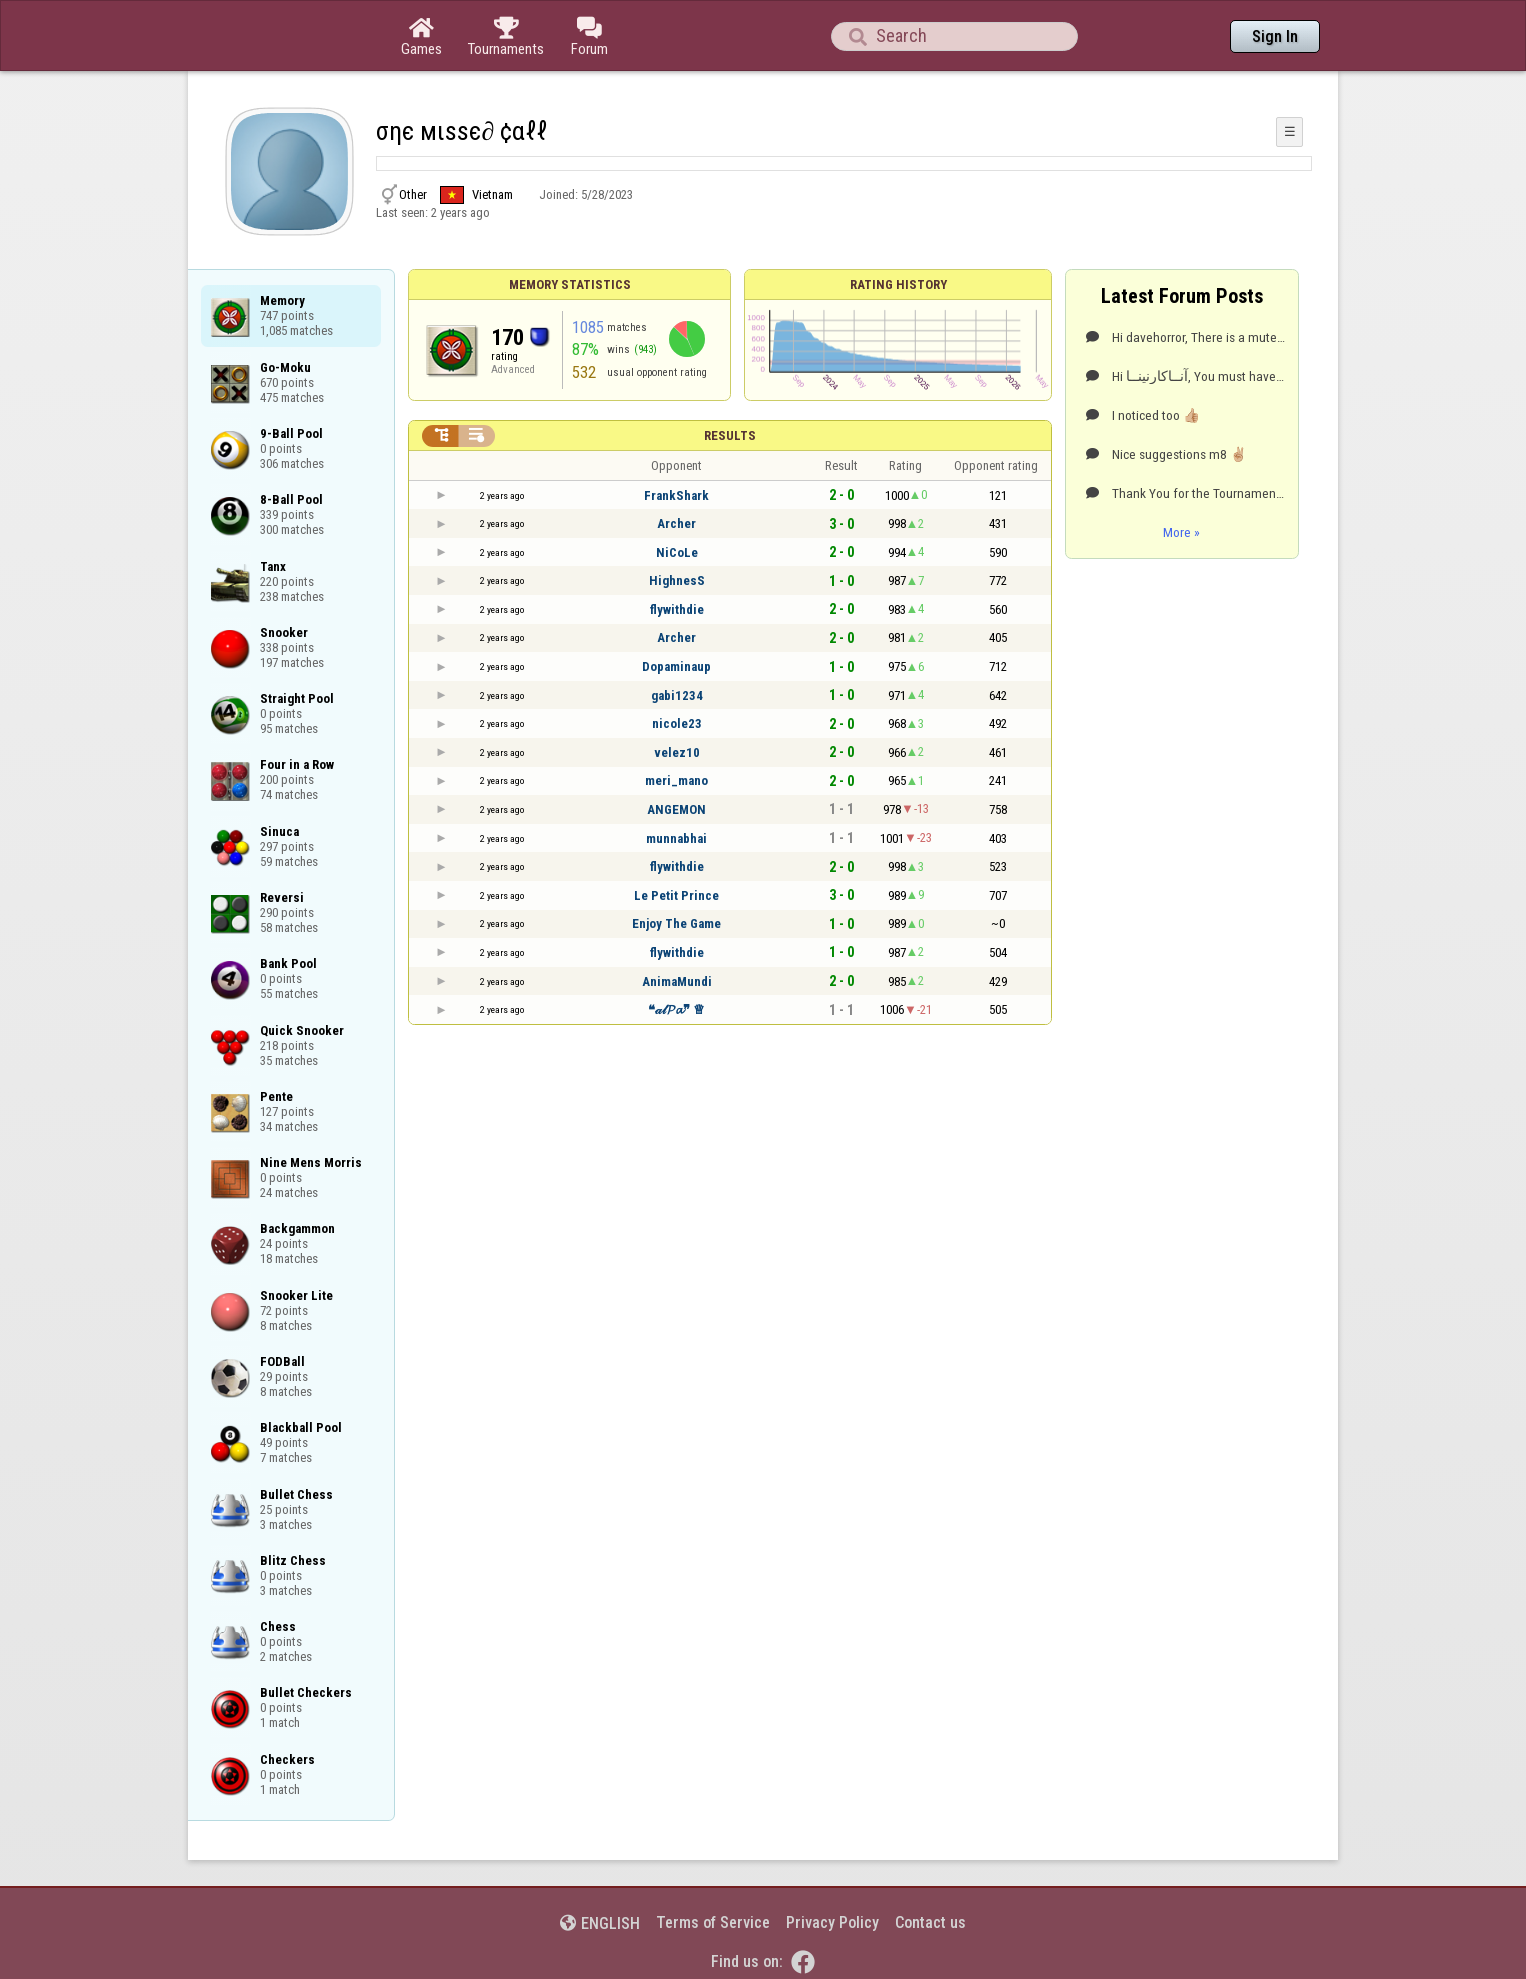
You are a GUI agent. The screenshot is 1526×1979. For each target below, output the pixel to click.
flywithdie (677, 609)
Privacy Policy (832, 1922)
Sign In (1275, 36)
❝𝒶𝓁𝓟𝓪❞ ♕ (676, 1009)
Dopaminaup (676, 666)
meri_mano (676, 780)
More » (1181, 532)
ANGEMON (676, 809)
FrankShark (676, 495)
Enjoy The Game (676, 923)
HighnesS (677, 580)
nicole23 (677, 723)
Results (730, 435)
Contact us (930, 1922)
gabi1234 (677, 695)
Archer (676, 523)
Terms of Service (713, 1922)
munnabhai (676, 838)
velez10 (677, 752)
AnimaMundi (677, 981)
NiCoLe (677, 552)
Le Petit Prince (676, 895)
